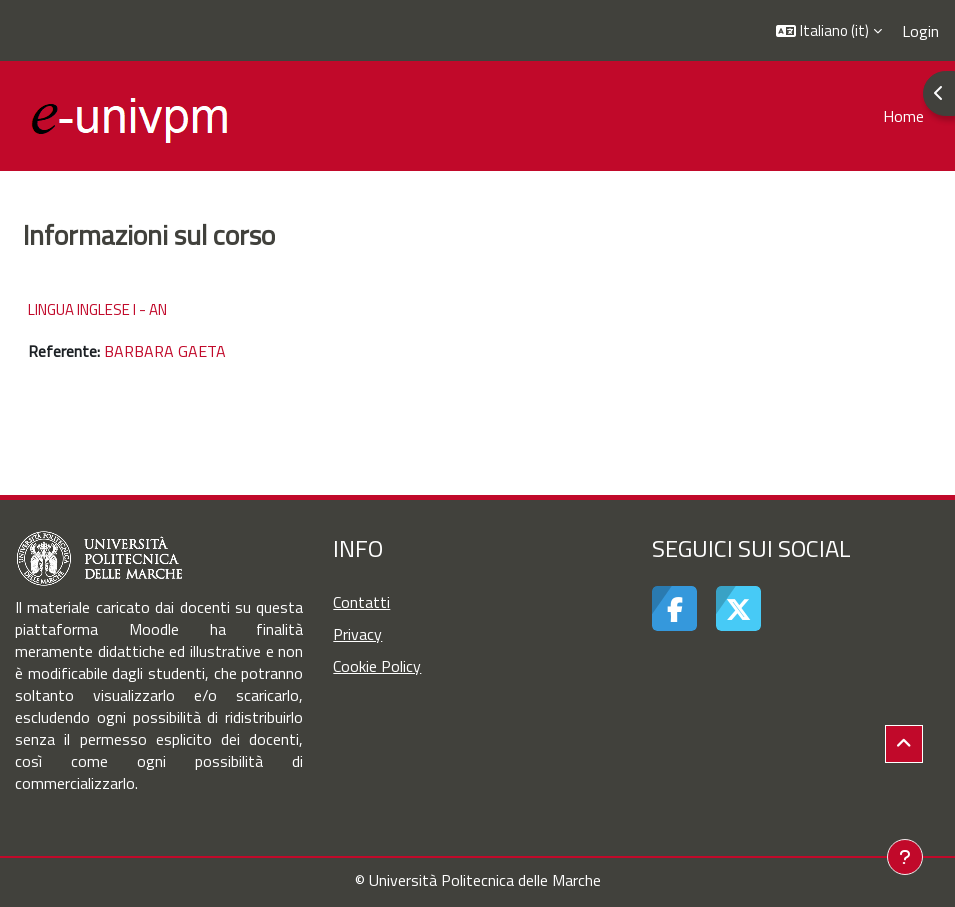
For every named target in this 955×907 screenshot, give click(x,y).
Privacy (357, 634)
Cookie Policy (377, 666)
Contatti (361, 602)
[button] (829, 30)
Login (920, 31)
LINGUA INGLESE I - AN (97, 309)
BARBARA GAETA (165, 351)
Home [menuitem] (903, 116)
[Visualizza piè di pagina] (905, 857)
